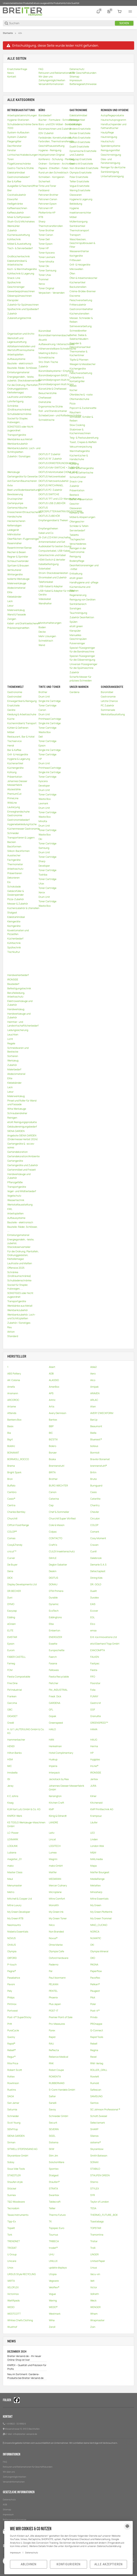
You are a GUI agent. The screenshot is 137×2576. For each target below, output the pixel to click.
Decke (42, 631)
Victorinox (13, 2294)
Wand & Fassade (16, 614)
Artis (51, 1406)
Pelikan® (95, 1984)
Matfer (53, 1872)
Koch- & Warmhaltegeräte (22, 269)
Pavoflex (95, 1977)
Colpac (53, 1531)
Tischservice (14, 741)
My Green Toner (58, 1918)
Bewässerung (15, 494)
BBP (51, 1426)
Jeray (10, 1785)
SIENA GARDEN (16, 1131)
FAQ (5, 2461)
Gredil (10, 1722)
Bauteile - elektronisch (20, 363)
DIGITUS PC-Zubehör (50, 489)
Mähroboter (14, 534)
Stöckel (11, 2188)
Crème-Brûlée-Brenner (83, 291)
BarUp (93, 1419)
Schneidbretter (78, 330)
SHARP (94, 2129)
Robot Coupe (56, 2070)
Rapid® (11, 2043)
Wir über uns (9, 2471)
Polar (93, 2004)
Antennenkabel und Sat (52, 541)
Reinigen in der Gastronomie (78, 550)
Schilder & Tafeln (79, 526)
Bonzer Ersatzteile (80, 133)
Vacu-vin (95, 2274)
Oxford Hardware (58, 1958)
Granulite (95, 1716)
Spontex (54, 2168)
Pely (9, 1990)
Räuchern (75, 412)
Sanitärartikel (77, 226)
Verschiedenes (78, 543)
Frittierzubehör (78, 304)
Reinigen (12, 1117)
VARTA (11, 2280)
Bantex (53, 1419)
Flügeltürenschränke (19, 163)
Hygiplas (95, 1759)
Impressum (8, 2514)
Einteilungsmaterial (18, 372)
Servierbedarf (77, 530)
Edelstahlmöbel (16, 172)
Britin (93, 1472)
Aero (93, 1373)
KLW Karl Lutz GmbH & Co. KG (23, 1809)
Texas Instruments (17, 2214)
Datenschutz (9, 2499)
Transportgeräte (16, 434)
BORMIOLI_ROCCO (18, 1459)
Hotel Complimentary (61, 1752)
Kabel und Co (46, 533)
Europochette (56, 1650)
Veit (92, 2280)
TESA (93, 2208)
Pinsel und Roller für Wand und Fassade (21, 1102)
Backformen (14, 846)
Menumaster (14, 1885)
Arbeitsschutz (15, 868)
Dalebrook (96, 1558)
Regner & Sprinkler (17, 556)
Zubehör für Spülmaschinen (23, 304)
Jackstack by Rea (59, 1779)
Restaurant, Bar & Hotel (20, 736)
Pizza (72, 403)
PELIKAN (53, 1984)
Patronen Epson (48, 203)
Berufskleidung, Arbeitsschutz (16, 994)
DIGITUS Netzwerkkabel (52, 476)
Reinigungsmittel (110, 150)
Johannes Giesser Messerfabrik (17, 782)
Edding (11, 1617)
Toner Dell (44, 239)
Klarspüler (13, 300)
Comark (94, 1531)
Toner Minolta (46, 261)
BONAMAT (13, 1452)
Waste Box (45, 732)
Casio (93, 1492)
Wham (94, 2313)
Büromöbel (45, 330)
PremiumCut (14, 793)
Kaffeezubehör (15, 212)
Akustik (43, 339)
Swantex (54, 2195)
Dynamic (54, 1604)
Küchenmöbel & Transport (22, 723)
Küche (10, 718)
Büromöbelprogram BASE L (54, 375)
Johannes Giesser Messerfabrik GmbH (66, 1787)
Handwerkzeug (15, 1009)
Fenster (11, 150)
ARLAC (94, 1400)
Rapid (52, 2037)
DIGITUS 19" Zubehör (50, 458)
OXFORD (12, 1958)
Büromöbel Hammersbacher (54, 335)
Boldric (11, 1446)
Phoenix (53, 1997)
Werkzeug (12, 1060)
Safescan (95, 2089)
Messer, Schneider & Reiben (81, 319)
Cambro (11, 1492)
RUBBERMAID (56, 2083)
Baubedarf (13, 984)
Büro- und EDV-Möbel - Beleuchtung (59, 124)
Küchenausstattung (18, 234)
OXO (92, 1958)
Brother (43, 692)
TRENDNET (13, 2241)
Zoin (92, 2326)
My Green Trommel (100, 1918)
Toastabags (97, 2221)
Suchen (124, 23)
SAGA (10, 2096)
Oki (40, 839)
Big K (10, 1439)
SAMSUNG (96, 2096)
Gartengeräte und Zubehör (22, 1165)
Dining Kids (96, 1577)
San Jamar (13, 2102)
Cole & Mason (56, 1525)
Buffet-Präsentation (81, 499)
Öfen (72, 273)
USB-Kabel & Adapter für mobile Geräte (57, 592)
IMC (9, 1766)
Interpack (54, 1772)
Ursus (93, 2267)
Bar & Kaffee (14, 181)
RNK (51, 2063)
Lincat (52, 1839)
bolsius (94, 1446)
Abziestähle (14, 789)
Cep (51, 1505)
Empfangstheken (48, 528)
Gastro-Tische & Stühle (20, 168)
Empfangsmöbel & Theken (53, 520)
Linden (94, 1839)
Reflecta (54, 2050)
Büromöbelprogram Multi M (54, 379)
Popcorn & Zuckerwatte (83, 408)
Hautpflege (107, 132)
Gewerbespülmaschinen (21, 291)
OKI (92, 1944)
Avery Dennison (57, 1413)
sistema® (95, 2142)
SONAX (94, 2162)
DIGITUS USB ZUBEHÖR (52, 503)
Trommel (43, 279)
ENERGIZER (55, 1637)
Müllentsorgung (78, 221)
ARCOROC (13, 1400)
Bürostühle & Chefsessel (52, 388)
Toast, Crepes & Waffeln (83, 442)
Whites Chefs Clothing (20, 2320)
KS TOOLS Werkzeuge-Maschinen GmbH (26, 1824)
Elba (51, 1624)
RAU (51, 2043)
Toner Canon (46, 234)
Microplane (55, 1892)
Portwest (12, 2010)
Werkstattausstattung (19, 1204)
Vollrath (94, 2294)
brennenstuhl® (98, 1465)
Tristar (94, 2241)
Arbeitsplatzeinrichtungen (22, 115)
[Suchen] (61, 23)
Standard (12, 1336)
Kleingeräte (13, 921)
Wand (42, 645)
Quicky (11, 2037)
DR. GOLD (95, 1584)
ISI (8, 1779)
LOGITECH (55, 1846)
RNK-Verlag (96, 2063)
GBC (9, 1709)
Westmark (54, 2313)
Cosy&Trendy (14, 1544)
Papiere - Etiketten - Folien (53, 168)
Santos (94, 2102)
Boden (42, 627)
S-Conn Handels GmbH (62, 2089)
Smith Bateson (98, 2155)
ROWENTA (55, 2076)
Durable (53, 1597)
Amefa (11, 1386)
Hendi (10, 745)
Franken (11, 1696)
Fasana (53, 1663)
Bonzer (53, 1452)
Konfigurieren (68, 2564)
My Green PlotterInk (101, 1911)
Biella (93, 1432)
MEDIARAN (55, 1878)
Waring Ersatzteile (80, 190)
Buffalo (11, 1485)
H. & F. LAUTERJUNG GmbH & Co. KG (25, 1731)
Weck (93, 2300)
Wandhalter (45, 603)
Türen (10, 159)
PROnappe (96, 2023)
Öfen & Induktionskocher (83, 278)
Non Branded (56, 1931)
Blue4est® (96, 1439)
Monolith (54, 1905)
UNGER (94, 2254)
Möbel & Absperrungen (82, 517)
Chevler (94, 1512)
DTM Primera (56, 1591)
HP (40, 758)
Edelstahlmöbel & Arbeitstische (17, 262)
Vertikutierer (14, 570)
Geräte (11, 710)
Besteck (74, 494)
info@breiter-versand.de (25, 2434)
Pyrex (52, 2030)
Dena (10, 1571)
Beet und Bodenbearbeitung (23, 489)
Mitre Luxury (14, 1905)
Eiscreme (75, 295)
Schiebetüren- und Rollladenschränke (60, 415)
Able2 (93, 1367)
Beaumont (96, 1426)
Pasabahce (13, 1977)
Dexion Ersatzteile (80, 142)
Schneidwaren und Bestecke (18, 1049)
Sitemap (7, 2509)
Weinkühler (13, 226)
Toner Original (46, 288)
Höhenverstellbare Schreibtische (57, 348)
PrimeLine (12, 798)
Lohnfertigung (15, 401)
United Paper (97, 2261)
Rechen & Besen (16, 552)
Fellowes (54, 1670)
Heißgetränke (15, 203)
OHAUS (11, 1944)
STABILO (95, 2168)
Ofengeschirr (77, 521)
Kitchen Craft (56, 1802)
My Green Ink (56, 1911)
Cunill (93, 1551)
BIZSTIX (53, 1439)
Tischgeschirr (77, 539)
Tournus (53, 2234)
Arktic (52, 1400)
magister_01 (14, 1859)
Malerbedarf (14, 1069)
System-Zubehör (17, 137)
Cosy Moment (98, 1538)
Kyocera (43, 781)
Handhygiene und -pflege (84, 582)
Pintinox (11, 2004)
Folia (92, 1689)
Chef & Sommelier (59, 1512)
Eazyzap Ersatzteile (81, 159)
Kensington (55, 1796)
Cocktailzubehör (16, 194)
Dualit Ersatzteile (79, 146)
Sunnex (11, 2195)
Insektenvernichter (80, 212)
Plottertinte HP (47, 212)
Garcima (12, 1703)
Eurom (11, 1650)
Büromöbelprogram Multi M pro (56, 384)
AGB (5, 2504)
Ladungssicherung (17, 1030)
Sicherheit (44, 181)
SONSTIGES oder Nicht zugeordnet (20, 428)
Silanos (94, 2135)
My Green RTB (15, 1918)
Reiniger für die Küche (113, 167)
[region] (68, 33)
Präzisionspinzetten (18, 627)
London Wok (97, 1846)
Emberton (54, 1630)
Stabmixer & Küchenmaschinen (80, 431)
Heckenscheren (16, 521)
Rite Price (12, 2063)
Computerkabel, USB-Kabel (54, 550)
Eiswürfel (12, 199)
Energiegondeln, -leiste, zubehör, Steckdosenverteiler (24, 378)
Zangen (11, 619)
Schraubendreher (17, 1113)
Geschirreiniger (16, 286)
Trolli (92, 2247)
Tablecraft (55, 2201)
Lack (10, 601)
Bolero (52, 1446)
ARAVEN (95, 1393)
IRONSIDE (12, 979)
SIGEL (52, 2135)
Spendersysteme (110, 145)
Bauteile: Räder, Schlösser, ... (23, 367)
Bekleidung (76, 203)
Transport (75, 234)
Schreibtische (46, 357)
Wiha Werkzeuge (16, 1108)
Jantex (94, 1779)
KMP (51, 1809)
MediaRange (97, 1878)
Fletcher (53, 1683)
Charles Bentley (16, 1512)
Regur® (11, 2056)
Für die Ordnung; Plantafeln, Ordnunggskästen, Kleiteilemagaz (23, 388)
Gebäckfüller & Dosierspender (15, 892)
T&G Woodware (16, 2201)
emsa (93, 1630)
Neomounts (14, 1925)
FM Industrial (14, 1689)
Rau (9, 1327)
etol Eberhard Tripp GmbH (104, 1643)
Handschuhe (14, 516)
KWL (9, 1209)
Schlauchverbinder (18, 561)
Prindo (93, 2017)
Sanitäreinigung (110, 171)
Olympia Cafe (56, 1951)
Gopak (52, 1716)
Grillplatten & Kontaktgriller (77, 379)
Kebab (73, 385)
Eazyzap (12, 1610)
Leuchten (12, 1034)
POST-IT (53, 2010)
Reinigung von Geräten (82, 599)
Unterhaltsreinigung (112, 176)
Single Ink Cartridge (50, 701)
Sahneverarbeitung (81, 326)
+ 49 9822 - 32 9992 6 (15, 2423)
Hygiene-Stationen (18, 119)
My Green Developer (18, 1911)
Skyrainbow (96, 2149)
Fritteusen (75, 260)
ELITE (10, 1630)
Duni (9, 1597)
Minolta (43, 821)
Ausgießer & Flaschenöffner (22, 185)
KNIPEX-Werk (14, 1815)
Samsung (44, 848)
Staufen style (15, 2182)
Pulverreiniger (77, 643)
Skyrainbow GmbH (17, 2155)
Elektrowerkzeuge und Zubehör (19, 1002)
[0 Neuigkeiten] (98, 11)
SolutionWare (56, 2162)
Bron (10, 1479)
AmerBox (54, 1386)
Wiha (52, 2320)
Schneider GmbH (58, 2116)
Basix (10, 1426)
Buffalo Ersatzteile (80, 137)
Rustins (11, 2089)
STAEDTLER (14, 2175)
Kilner (93, 1796)
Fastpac (95, 1663)
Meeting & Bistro (48, 353)
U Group (12, 2254)
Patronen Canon (48, 199)
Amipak (94, 1386)
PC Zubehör (107, 705)
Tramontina (96, 2234)
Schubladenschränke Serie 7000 (22, 126)
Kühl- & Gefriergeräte (82, 468)
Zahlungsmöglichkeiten (14, 2476)
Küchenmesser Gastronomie (23, 828)
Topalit (11, 2228)
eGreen (11, 1624)
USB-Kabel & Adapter (51, 586)
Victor (93, 2287)
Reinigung (75, 556)
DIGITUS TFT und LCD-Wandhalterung (60, 498)
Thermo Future (57, 2214)
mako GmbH (56, 1865)
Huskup (53, 1759)
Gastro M (95, 1703)
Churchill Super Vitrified (62, 1518)
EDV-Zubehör (46, 133)
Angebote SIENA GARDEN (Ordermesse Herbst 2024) (22, 1137)
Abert (52, 1367)
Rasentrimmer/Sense (19, 547)
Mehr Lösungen (47, 636)
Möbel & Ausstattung (19, 243)
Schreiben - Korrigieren (51, 177)
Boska (52, 1459)
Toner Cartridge (47, 705)
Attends (11, 1413)
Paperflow (96, 1971)
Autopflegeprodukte (112, 115)
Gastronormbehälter (81, 309)
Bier (9, 190)
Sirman (11, 2142)
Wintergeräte (15, 574)
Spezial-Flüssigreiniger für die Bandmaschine (82, 649)
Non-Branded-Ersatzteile (84, 168)
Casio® (11, 1498)
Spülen (73, 621)
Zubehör (12, 230)
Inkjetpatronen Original (52, 154)
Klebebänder (14, 596)
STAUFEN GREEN (100, 2175)
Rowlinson (13, 2083)
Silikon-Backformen (18, 851)
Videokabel (45, 599)
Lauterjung (13, 807)
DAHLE (53, 1558)
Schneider (13, 833)
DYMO (10, 1604)
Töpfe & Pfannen (79, 359)
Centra (11, 1505)
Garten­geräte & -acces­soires (21, 1145)
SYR (92, 2195)
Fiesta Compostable (18, 1676)
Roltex (11, 2076)
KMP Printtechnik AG (101, 1809)
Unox (10, 2267)
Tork (9, 2234)
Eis (9, 882)
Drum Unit (44, 696)
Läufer (94, 1822)
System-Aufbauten (18, 132)
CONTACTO (55, 1538)
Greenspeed (56, 1722)
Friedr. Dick (55, 1696)
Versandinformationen (14, 2481)
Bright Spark (14, 1472)
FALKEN (94, 1656)
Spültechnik (14, 282)
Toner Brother (46, 230)
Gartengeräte (15, 1160)
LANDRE (53, 1822)
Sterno (94, 2182)
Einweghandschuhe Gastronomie (18, 813)
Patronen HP (46, 208)
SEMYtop (12, 2129)
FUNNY (94, 1696)
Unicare (11, 2261)
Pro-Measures (57, 2023)
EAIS (92, 1604)
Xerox (42, 283)
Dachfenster (14, 145)
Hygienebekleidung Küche (22, 824)
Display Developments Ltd (22, 1584)
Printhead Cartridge (50, 718)
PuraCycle (13, 2030)
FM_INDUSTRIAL (58, 1689)
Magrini (53, 1859)
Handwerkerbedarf (18, 975)
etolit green (76, 578)
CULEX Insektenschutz (62, 1551)
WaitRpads (13, 2300)
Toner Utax (45, 275)
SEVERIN (54, 2129)
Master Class (14, 1872)
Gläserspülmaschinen (19, 295)
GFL (51, 1709)
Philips (10, 1997)
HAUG (93, 1739)
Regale (11, 1043)
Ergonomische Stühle (51, 406)
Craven (94, 1544)
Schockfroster (78, 477)
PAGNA (94, 1964)
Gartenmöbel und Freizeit (21, 1169)
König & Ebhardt (58, 1815)
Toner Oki (44, 266)
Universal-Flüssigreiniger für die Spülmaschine (83, 666)
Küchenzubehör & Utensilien (23, 908)
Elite (9, 592)
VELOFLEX (13, 2287)
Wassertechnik (15, 1200)
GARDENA (54, 1703)
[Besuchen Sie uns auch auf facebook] (17, 2400)
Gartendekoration (17, 1151)
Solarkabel (44, 568)
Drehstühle (45, 402)
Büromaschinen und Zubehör (55, 128)
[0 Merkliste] (109, 11)
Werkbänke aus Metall (19, 439)
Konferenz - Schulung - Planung (56, 159)
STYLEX (94, 2188)
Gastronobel (14, 696)
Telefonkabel (46, 582)
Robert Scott (14, 2070)
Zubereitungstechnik (19, 318)
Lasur (10, 605)
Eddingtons (55, 1617)
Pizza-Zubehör (15, 899)
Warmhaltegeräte (80, 451)
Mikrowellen (76, 269)
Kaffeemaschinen (17, 208)
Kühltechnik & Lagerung (20, 273)
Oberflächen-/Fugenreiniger (23, 538)
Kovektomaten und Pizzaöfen (18, 932)
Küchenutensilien (79, 313)
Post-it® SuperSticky (19, 2017)
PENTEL (53, 1990)
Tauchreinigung (78, 612)
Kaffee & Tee (77, 512)
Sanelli (52, 2102)
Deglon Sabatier (58, 1564)
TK (50, 2221)
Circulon (95, 1518)
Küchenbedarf (15, 938)
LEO (92, 1832)
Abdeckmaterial (16, 587)
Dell (41, 736)
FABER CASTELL (16, 1656)
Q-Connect (96, 2030)
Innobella (12, 1772)
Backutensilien (78, 286)
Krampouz (96, 1815)
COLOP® (12, 1531)
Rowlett (94, 2076)
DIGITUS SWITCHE (49, 494)
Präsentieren (14, 873)
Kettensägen (14, 525)
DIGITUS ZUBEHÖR (49, 515)
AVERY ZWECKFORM (101, 1413)
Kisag (10, 1802)
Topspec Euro (56, 2228)
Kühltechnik (14, 239)
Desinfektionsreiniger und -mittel (84, 567)
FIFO (92, 1676)
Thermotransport (79, 230)
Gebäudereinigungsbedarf (22, 1126)
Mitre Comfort (57, 1898)
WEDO (10, 2307)
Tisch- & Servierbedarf (20, 248)
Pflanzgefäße (15, 1182)
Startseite (8, 33)
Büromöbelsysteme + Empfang (56, 371)
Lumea (53, 1852)
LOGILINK (12, 1846)
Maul (10, 1878)
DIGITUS (53, 1577)
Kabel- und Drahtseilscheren (23, 623)
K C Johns (12, 1796)
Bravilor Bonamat (100, 1459)
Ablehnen (28, 2564)
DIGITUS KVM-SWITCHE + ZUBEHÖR (59, 467)
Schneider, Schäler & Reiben (81, 418)
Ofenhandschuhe (79, 399)
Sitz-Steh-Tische (48, 362)
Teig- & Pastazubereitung (84, 437)
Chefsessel (45, 397)
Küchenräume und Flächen (80, 588)
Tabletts (74, 534)
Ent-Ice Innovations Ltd (103, 1637)
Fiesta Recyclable (59, 1676)
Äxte (10, 485)
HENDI (10, 1746)
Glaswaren (76, 194)
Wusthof (12, 2326)
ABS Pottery (14, 1373)
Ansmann (12, 1393)
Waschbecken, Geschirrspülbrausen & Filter (82, 243)
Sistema (53, 2142)
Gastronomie (14, 692)
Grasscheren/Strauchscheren (24, 512)
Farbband (44, 190)
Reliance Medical (58, 2056)
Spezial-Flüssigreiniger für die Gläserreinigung (82, 657)
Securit (53, 2122)
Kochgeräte (76, 255)
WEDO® (53, 2307)
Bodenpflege (77, 560)
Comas (11, 1538)
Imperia (53, 1766)
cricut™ (11, 1551)
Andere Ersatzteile (80, 128)
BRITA (52, 1472)
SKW (51, 2149)
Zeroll (52, 2326)
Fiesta (93, 1670)
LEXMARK (12, 1839)
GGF (92, 1709)
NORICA (94, 1931)
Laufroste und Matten (19, 396)
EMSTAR (12, 1637)
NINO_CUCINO (98, 1925)
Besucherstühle (48, 393)
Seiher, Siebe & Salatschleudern (79, 336)
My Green (95, 1905)
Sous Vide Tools (16, 2168)
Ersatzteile (76, 124)
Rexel (93, 2056)
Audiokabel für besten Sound (55, 546)
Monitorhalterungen (50, 622)
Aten (93, 1406)
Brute (93, 1479)
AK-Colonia (13, 1380)
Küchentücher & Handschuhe (79, 457)
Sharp (42, 221)
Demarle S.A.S (98, 1564)
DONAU (53, 1584)
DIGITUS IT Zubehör (49, 454)
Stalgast (12, 912)
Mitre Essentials (99, 1898)
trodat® (53, 2247)
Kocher (73, 390)
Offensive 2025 (15, 1267)
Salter (52, 2096)
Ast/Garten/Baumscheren (22, 481)
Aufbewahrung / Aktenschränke (57, 344)
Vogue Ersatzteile (79, 185)
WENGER (95, 2307)
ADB (51, 1373)
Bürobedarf (45, 115)
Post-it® (95, 2010)
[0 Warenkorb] (119, 11)
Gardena (74, 692)
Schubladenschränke (19, 414)
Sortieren (12, 1056)
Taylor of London (99, 2201)
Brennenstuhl (56, 1465)
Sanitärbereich (78, 604)
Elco (92, 1624)
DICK (10, 1577)
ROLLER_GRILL (98, 2070)
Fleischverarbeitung (81, 300)
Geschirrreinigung (111, 154)
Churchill (12, 1518)
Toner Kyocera (47, 252)
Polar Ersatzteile (79, 177)
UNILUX (53, 2261)
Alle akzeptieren (108, 2564)
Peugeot (95, 1990)
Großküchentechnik (18, 256)
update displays (58, 2267)
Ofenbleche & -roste (81, 394)
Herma (94, 1746)
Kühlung (74, 463)
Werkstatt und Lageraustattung (16, 339)
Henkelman (55, 1746)
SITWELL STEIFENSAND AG (22, 2149)
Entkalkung (76, 573)
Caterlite (95, 1498)
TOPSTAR (95, 2228)
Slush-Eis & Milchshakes (21, 221)
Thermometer (15, 864)
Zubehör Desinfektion (82, 617)
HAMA (93, 1729)
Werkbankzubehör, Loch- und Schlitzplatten (23, 450)
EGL (92, 1617)
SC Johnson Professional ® (105, 2109)
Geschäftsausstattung (51, 145)
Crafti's (53, 1544)
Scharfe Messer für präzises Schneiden (81, 678)
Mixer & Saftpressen (18, 217)
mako (10, 1865)
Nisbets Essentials (17, 1931)
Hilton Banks (14, 1752)
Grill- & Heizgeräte (80, 264)
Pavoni (11, 1984)
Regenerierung (78, 595)
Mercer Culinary (58, 1885)
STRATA (53, 2188)
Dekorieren (13, 877)
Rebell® (11, 2050)
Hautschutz (107, 141)
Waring (53, 2300)
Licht (10, 1039)
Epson (42, 745)
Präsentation (77, 490)
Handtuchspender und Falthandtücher (113, 126)
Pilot (92, 1997)
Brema (11, 1465)
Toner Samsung (47, 270)
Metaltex (95, 1885)
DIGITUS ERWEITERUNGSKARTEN (57, 463)
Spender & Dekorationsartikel (80, 345)
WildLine (12, 802)
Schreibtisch (46, 640)
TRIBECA (54, 2241)
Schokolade (14, 886)
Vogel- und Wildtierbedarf (21, 1191)
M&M (93, 1852)
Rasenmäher (14, 543)
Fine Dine (12, 1683)
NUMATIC (95, 1938)
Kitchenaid (96, 1802)
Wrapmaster (97, 2320)
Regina (94, 2050)
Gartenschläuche (17, 507)
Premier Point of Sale (60, 2017)
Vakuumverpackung (81, 446)
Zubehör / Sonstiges (18, 456)
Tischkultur (13, 952)
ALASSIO (54, 1380)
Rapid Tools (96, 2037)
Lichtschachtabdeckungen (22, 154)
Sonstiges (75, 608)
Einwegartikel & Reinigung (22, 701)
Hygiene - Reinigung (50, 150)
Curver (11, 1558)
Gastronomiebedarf (18, 177)
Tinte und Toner (47, 185)
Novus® (53, 1938)
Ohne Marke (56, 1944)
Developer (44, 785)
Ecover (94, 1610)
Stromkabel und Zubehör (53, 577)
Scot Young (13, 2122)
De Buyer (12, 1564)
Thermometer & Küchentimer (78, 353)
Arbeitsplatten (15, 354)
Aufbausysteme (16, 359)
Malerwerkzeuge (16, 583)
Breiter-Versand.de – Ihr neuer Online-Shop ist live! (24, 2357)
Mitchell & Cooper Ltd (19, 1898)
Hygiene (74, 208)
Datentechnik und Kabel (52, 555)
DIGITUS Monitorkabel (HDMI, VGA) (58, 472)
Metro (10, 1892)
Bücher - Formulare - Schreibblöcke (59, 119)
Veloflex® (54, 2287)
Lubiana (11, 1852)
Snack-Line (13, 278)
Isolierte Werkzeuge (18, 578)
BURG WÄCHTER (58, 1485)
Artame (11, 1406)
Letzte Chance (109, 701)
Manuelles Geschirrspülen (78, 636)
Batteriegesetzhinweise (14, 2519)
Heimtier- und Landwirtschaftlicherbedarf (23, 1023)
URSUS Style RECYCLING (21, 2274)
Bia (9, 1432)
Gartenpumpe (15, 503)
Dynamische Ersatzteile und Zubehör (83, 152)
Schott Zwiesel (98, 2116)
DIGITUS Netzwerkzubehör (54, 481)
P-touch (12, 1964)
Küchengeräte (78, 368)
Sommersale (108, 710)
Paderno (53, 1964)
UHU (51, 2254)
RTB (41, 217)
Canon (42, 710)
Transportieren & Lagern (21, 837)
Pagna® (11, 1971)
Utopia (53, 2274)
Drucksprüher (15, 498)
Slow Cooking (77, 425)
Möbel (73, 217)
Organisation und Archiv (20, 333)
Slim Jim (53, 2155)
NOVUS (11, 1938)
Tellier (52, 2208)
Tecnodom (13, 2208)
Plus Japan (55, 2004)
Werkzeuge (13, 472)
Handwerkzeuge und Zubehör (19, 1015)
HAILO (52, 1729)
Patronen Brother (48, 194)
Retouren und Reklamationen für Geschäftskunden (27, 2466)
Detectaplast (97, 1571)
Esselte (53, 1643)
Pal (50, 1971)
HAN (51, 1739)
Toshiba (43, 874)
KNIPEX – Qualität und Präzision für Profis (26, 2367)
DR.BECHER (14, 1591)
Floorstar (95, 1683)
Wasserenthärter (79, 251)
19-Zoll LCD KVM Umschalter (55, 537)
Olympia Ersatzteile (81, 172)
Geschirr (74, 503)
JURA (93, 1785)
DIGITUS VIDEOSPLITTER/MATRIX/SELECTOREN (60, 509)
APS (51, 1393)
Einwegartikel (77, 119)
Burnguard (96, 1485)
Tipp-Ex (11, 2221)
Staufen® (54, 2182)
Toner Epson (45, 243)
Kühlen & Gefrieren (17, 727)
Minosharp (96, 1892)
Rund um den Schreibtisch (53, 172)
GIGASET (12, 1716)
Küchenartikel (77, 282)
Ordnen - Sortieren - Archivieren (57, 163)
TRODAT (12, 2247)
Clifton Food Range (18, 1525)
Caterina (54, 1498)
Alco (92, 1380)
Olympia (11, 1951)
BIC (51, 1432)
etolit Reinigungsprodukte (22, 1122)
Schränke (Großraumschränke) (19, 407)
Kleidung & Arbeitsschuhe (21, 714)
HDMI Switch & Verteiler (52, 559)
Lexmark (43, 803)
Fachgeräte (14, 859)
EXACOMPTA (97, 1650)
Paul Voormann (57, 1977)
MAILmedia (96, 1859)
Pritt (9, 2023)
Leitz (51, 1832)
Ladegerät (13, 530)
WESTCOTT (14, 2313)
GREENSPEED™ (99, 1722)
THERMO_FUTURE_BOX (104, 2214)
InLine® (94, 1766)
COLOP (94, 1525)
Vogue (52, 2294)
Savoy (52, 2109)
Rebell (93, 2043)
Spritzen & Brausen (18, 565)
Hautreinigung (109, 137)
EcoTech (54, 1610)
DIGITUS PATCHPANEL (51, 485)
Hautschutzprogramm (113, 119)
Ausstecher (14, 855)
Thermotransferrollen (51, 226)
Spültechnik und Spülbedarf (23, 309)
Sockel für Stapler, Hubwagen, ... (17, 420)
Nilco (52, 1925)
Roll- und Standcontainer (53, 411)
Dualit (93, 1591)
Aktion (11, 1331)
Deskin (52, 1571)
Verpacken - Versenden (52, 292)
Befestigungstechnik (19, 988)
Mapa (93, 1865)
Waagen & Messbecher (83, 364)
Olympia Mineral (99, 1951)
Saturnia (12, 2109)
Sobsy (10, 2162)
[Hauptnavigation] (68, 3)
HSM (10, 1759)
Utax (41, 883)
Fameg (11, 1663)
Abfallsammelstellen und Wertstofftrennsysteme (21, 348)
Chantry (95, 1505)
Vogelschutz (14, 1195)
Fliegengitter (14, 141)
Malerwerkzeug (16, 610)
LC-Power (13, 1832)
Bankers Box (14, 1419)
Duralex (94, 1597)
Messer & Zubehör (17, 903)
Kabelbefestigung (49, 564)
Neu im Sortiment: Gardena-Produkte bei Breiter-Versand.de (25, 2376)
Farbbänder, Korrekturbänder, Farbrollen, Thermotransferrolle (56, 139)
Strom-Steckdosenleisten (53, 573)
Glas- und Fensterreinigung (110, 161)
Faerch (53, 1656)
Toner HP (44, 248)
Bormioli (94, 1452)
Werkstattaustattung (113, 714)
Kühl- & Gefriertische (81, 472)
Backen (11, 842)
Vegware (54, 2280)
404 (20, 33)
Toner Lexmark (47, 257)
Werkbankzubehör (17, 443)
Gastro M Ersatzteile (81, 163)
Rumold (94, 2083)
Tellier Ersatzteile (79, 181)
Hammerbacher (16, 1739)
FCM (9, 1670)
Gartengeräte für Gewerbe (22, 476)
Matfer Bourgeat (99, 1872)
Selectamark (97, 2122)
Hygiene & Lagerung (81, 199)
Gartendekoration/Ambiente (23, 1156)
